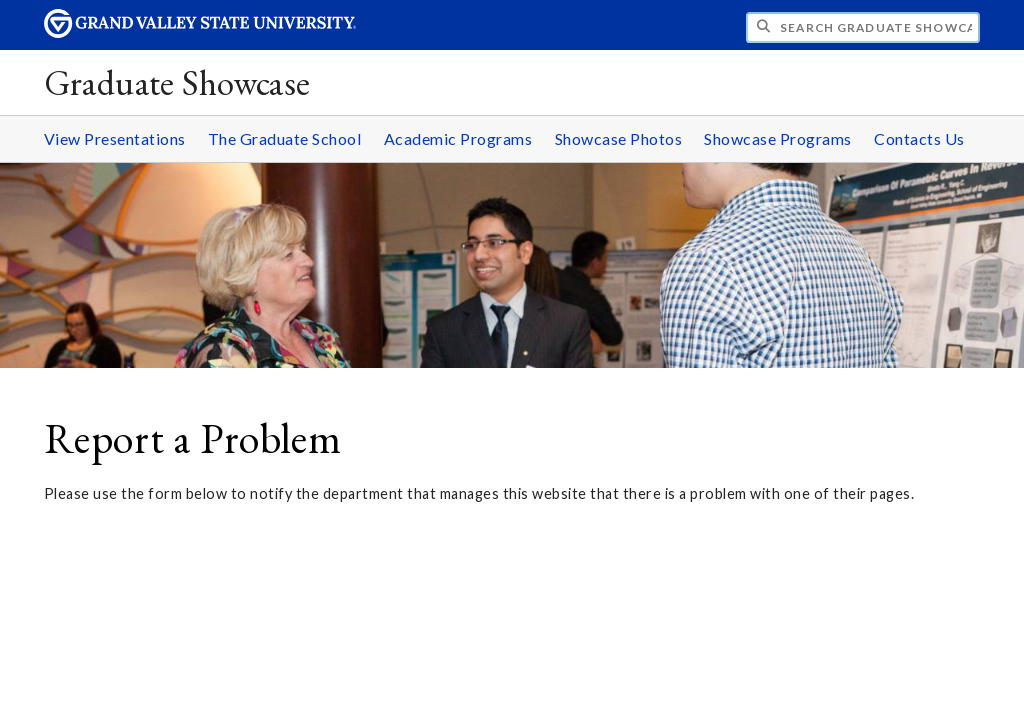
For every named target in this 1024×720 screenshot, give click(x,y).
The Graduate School (285, 138)
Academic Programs (458, 138)
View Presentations (115, 138)
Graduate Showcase (177, 82)
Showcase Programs (778, 138)
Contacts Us (919, 138)
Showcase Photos (619, 138)
